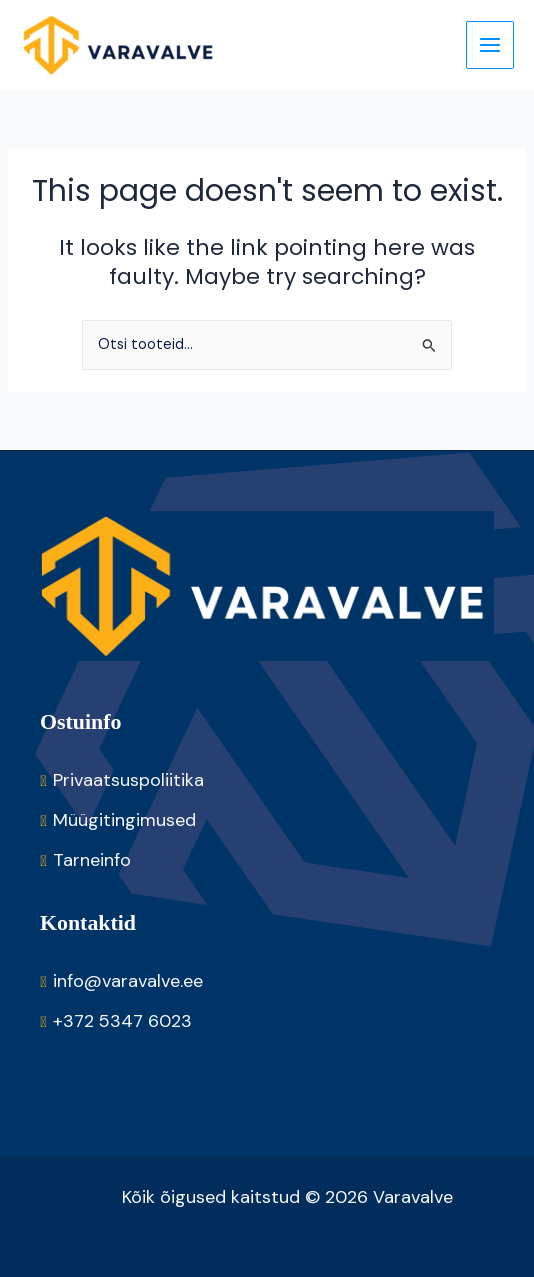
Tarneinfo (92, 860)
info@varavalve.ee (128, 981)
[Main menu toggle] (490, 45)
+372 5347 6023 (122, 1021)
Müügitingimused (124, 820)
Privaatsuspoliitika (128, 780)
